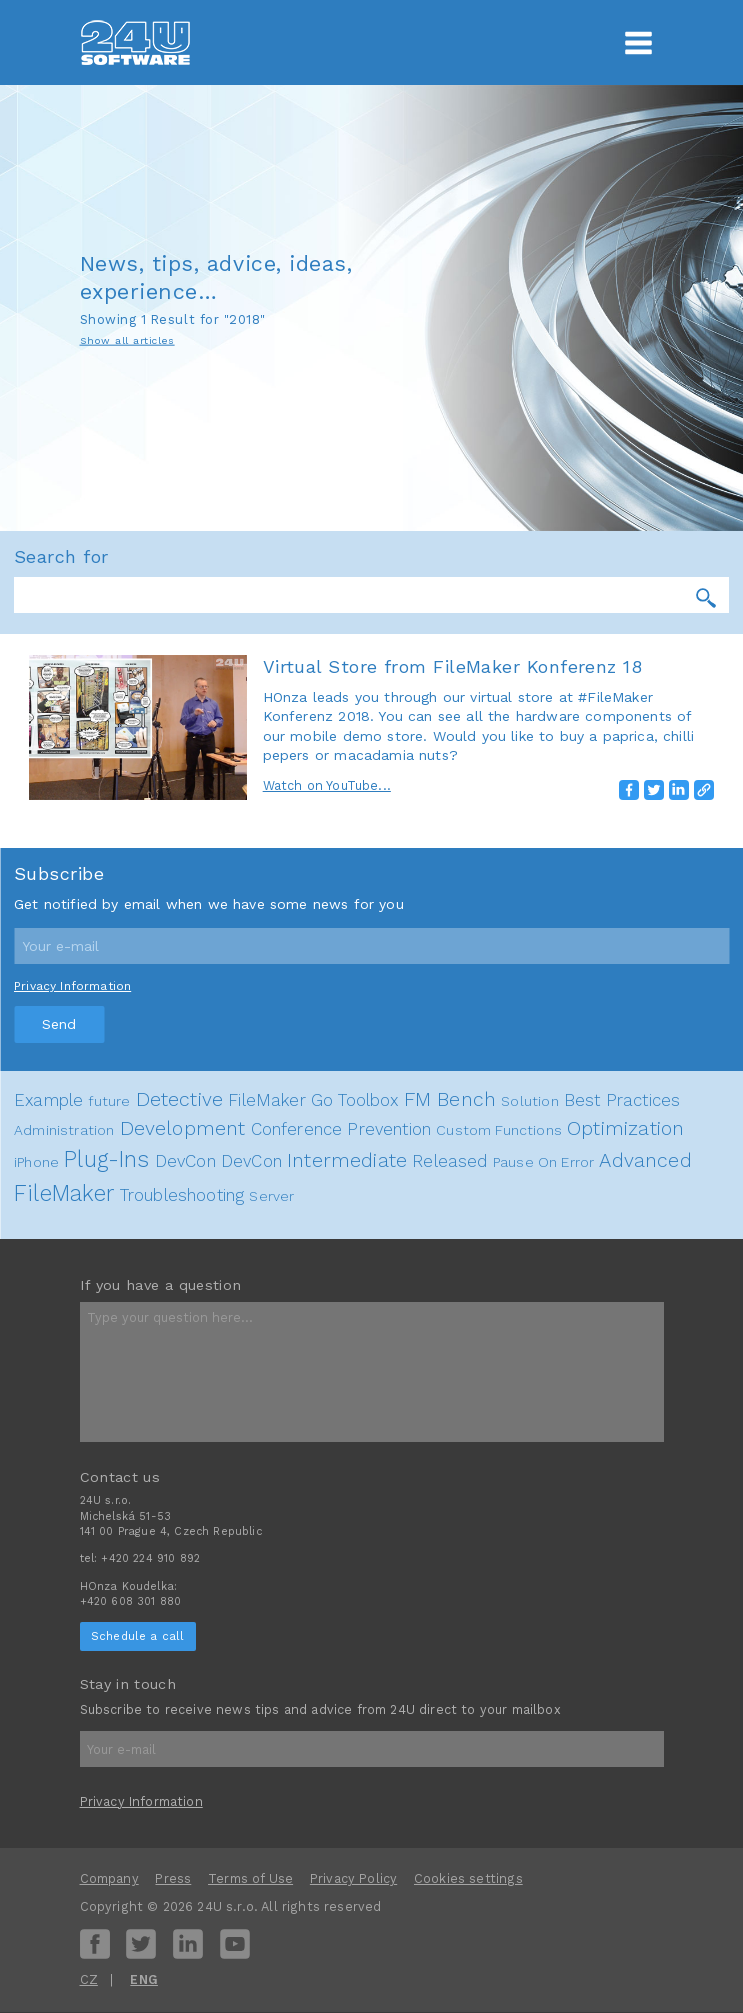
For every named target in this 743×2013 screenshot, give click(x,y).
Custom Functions (499, 1130)
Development (183, 1128)
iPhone (36, 1162)
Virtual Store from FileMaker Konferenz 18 (452, 666)
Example (48, 1100)
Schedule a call (138, 1636)
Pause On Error (543, 1162)
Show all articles (127, 340)
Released (449, 1161)
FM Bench (450, 1099)
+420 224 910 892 (150, 1558)
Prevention (389, 1129)
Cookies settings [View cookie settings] (468, 1878)
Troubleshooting (182, 1195)
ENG (144, 1979)
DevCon (185, 1161)
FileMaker (64, 1193)
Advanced (645, 1160)
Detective (180, 1099)
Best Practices (622, 1100)
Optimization (625, 1128)
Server (271, 1196)
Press (173, 1878)
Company (109, 1878)
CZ (89, 1979)
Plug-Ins (106, 1159)
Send (59, 1024)
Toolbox (368, 1100)
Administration (64, 1130)
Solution (529, 1101)
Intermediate (347, 1160)
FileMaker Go (280, 1100)
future (109, 1101)
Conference (297, 1129)
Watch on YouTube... (327, 785)
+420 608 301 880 (131, 1601)
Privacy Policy (353, 1878)
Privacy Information (72, 986)
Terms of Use (250, 1878)
